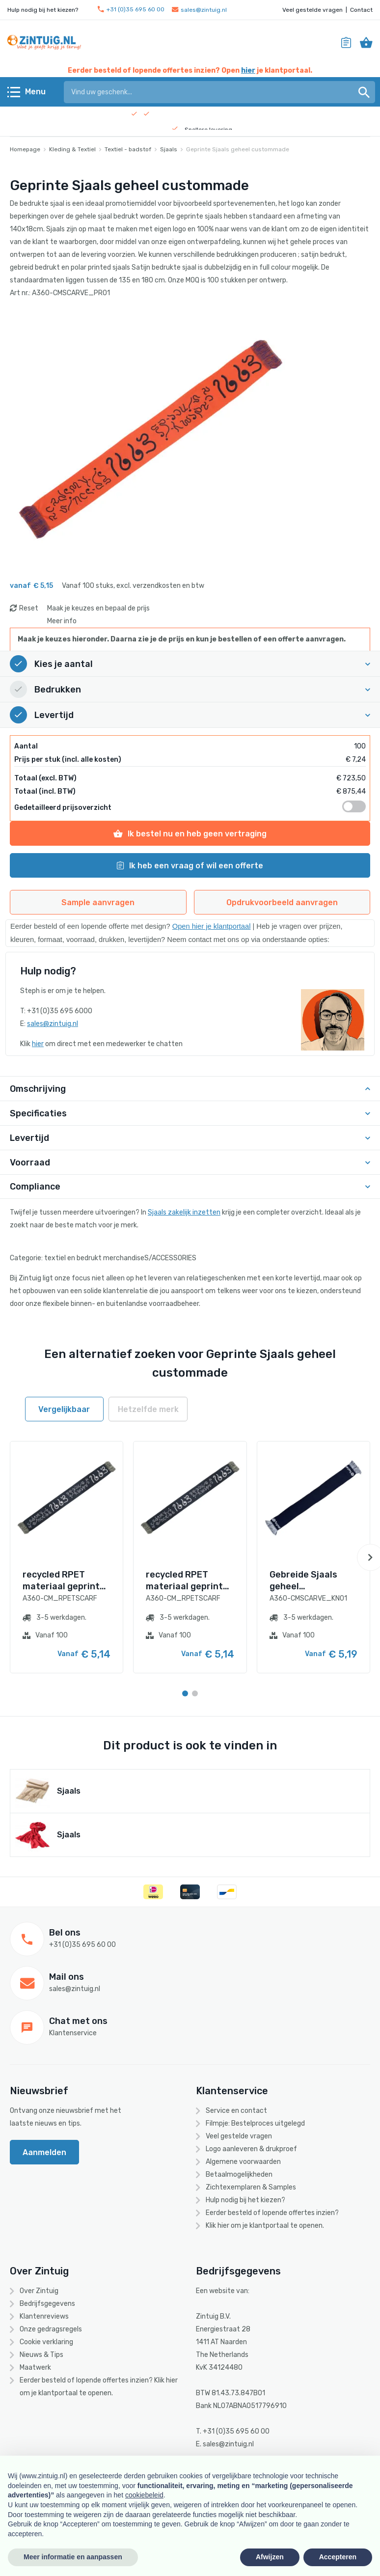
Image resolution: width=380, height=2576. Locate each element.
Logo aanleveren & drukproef (251, 2149)
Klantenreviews (44, 2316)
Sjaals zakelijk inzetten (184, 1212)
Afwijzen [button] (270, 2557)
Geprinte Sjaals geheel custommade (237, 149)
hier (248, 70)
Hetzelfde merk (148, 1409)
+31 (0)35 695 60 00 (131, 9)
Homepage (25, 149)
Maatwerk (35, 2367)
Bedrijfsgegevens (47, 2303)
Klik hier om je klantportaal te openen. (265, 2225)
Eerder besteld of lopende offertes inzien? (272, 2213)
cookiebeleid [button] (144, 2495)
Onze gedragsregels (51, 2329)
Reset (28, 608)
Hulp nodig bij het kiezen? (245, 2200)
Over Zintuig (39, 2291)
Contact (361, 9)
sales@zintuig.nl (199, 10)
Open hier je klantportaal (211, 926)
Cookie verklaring (46, 2342)
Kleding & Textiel (72, 149)
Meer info (62, 621)
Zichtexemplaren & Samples (251, 2187)
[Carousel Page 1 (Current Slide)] (185, 1693)
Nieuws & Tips (41, 2355)
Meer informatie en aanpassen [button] (73, 2557)
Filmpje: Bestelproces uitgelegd (255, 2123)
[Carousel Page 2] (195, 1693)
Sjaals (168, 149)
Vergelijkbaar (64, 1409)
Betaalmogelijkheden (239, 2174)
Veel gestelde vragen (312, 9)
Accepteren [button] (337, 2557)
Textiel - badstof (128, 149)
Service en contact (236, 2110)
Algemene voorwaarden (243, 2162)
